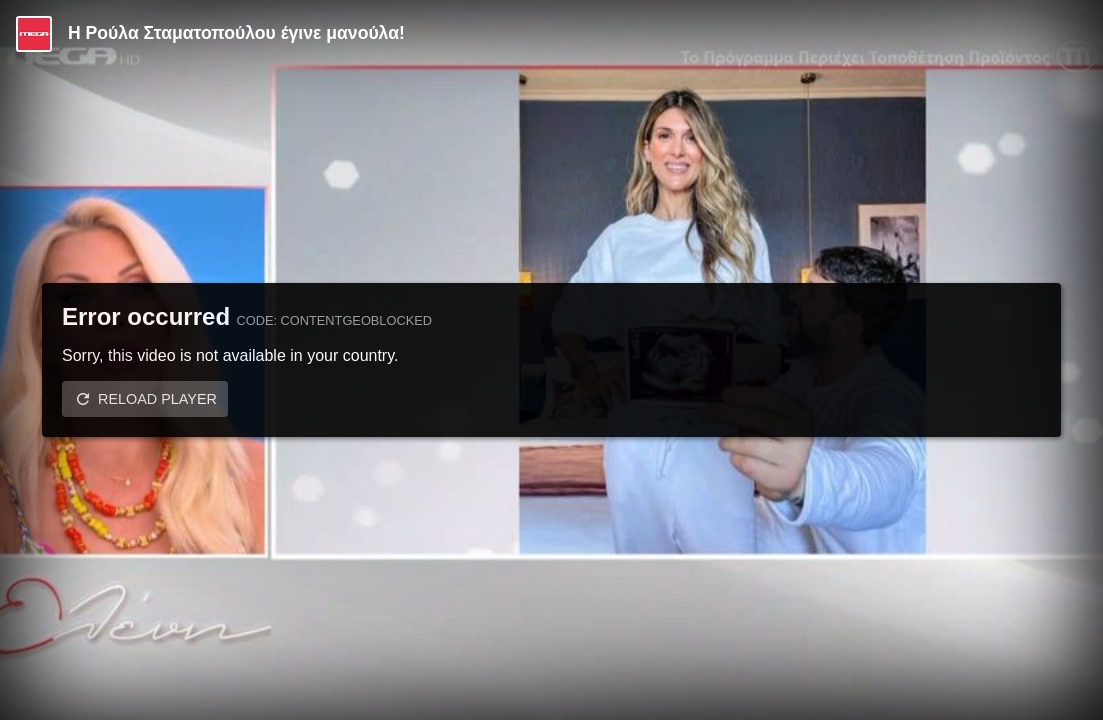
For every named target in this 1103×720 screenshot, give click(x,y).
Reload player (157, 399)
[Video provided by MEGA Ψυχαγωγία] (34, 34)
